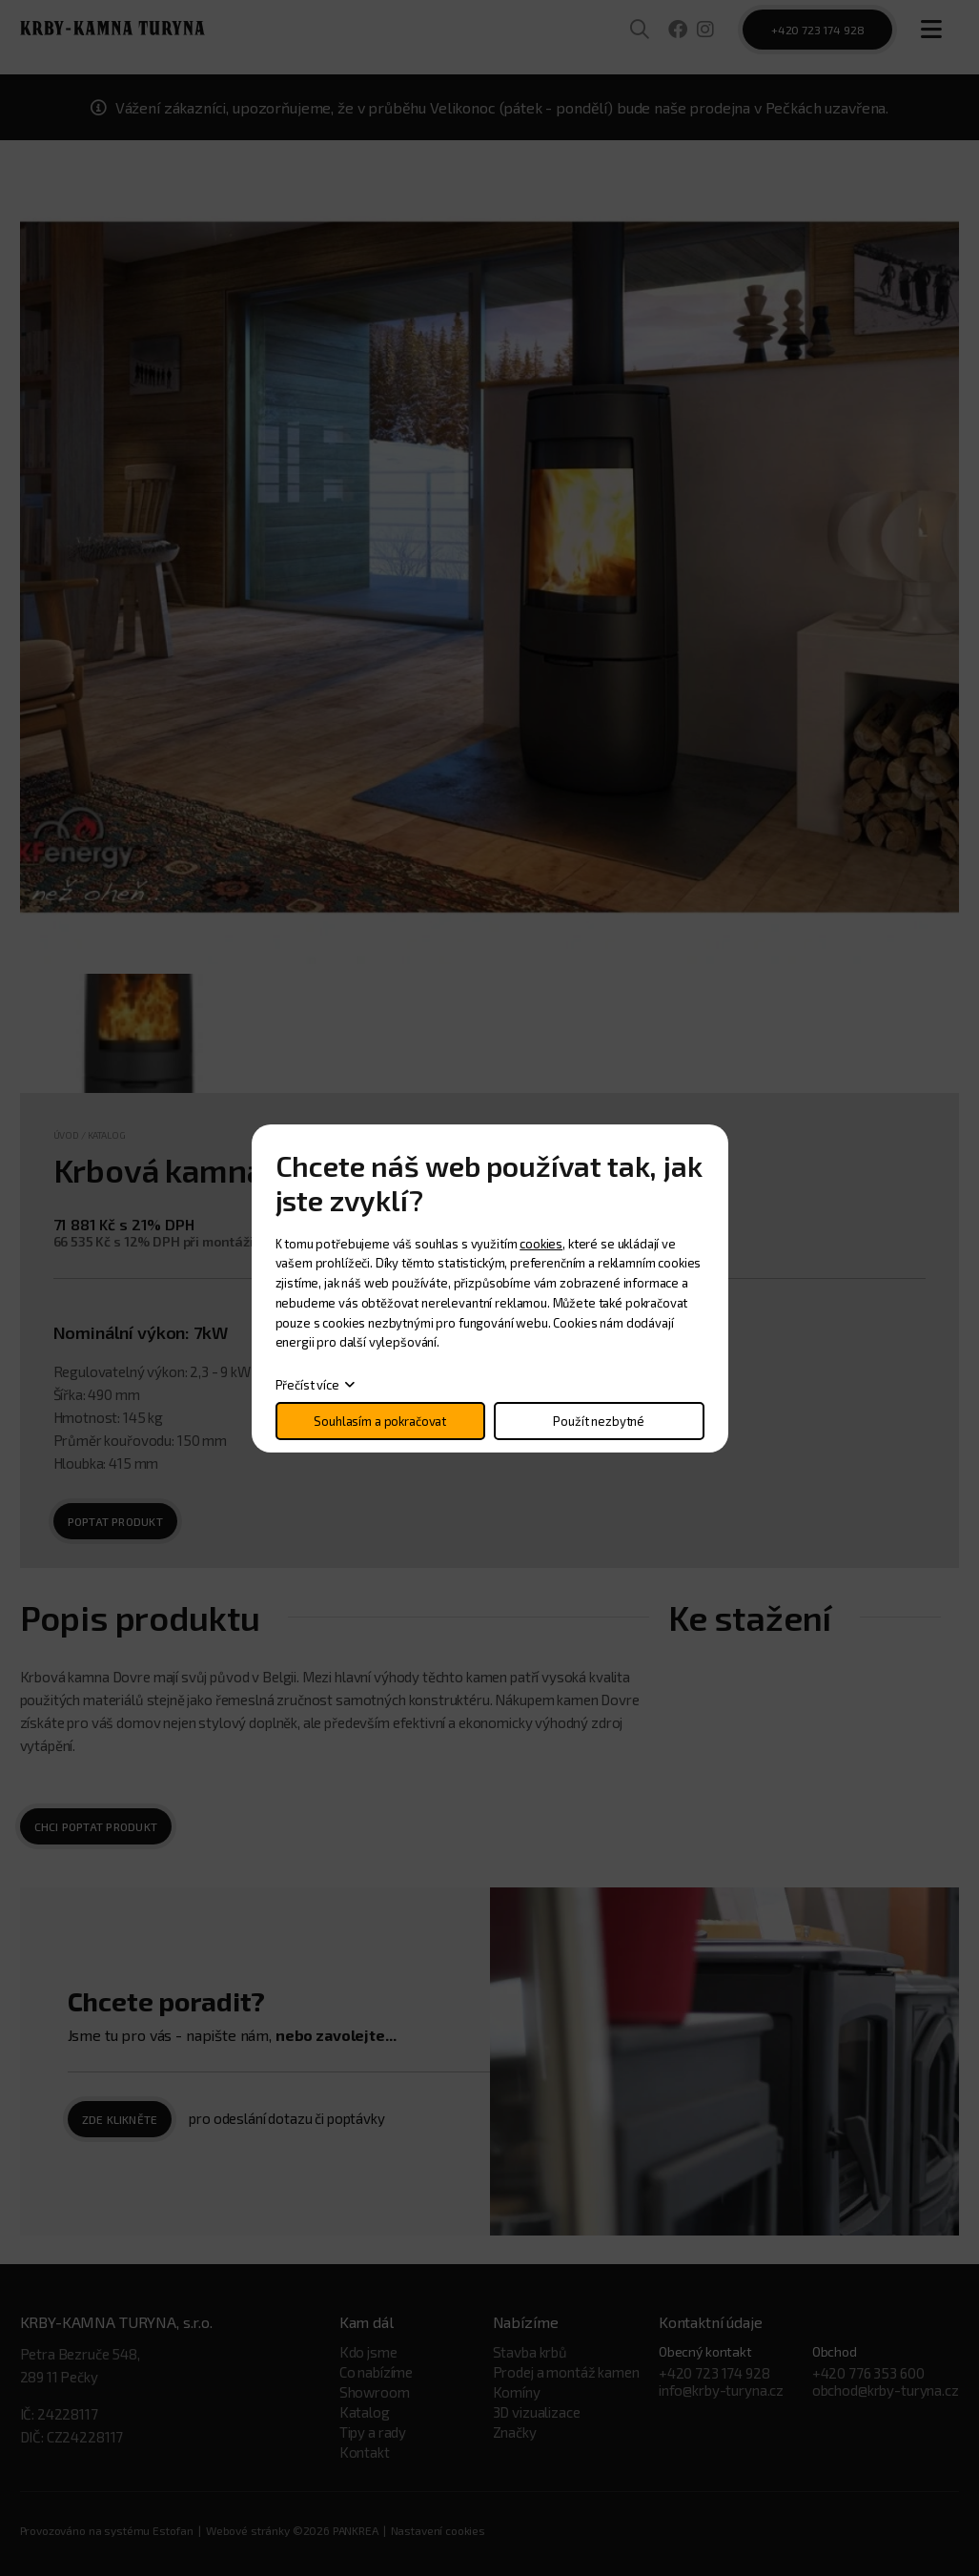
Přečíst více (307, 1384)
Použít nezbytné (598, 1421)
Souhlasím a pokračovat (380, 1421)
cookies (541, 1243)
